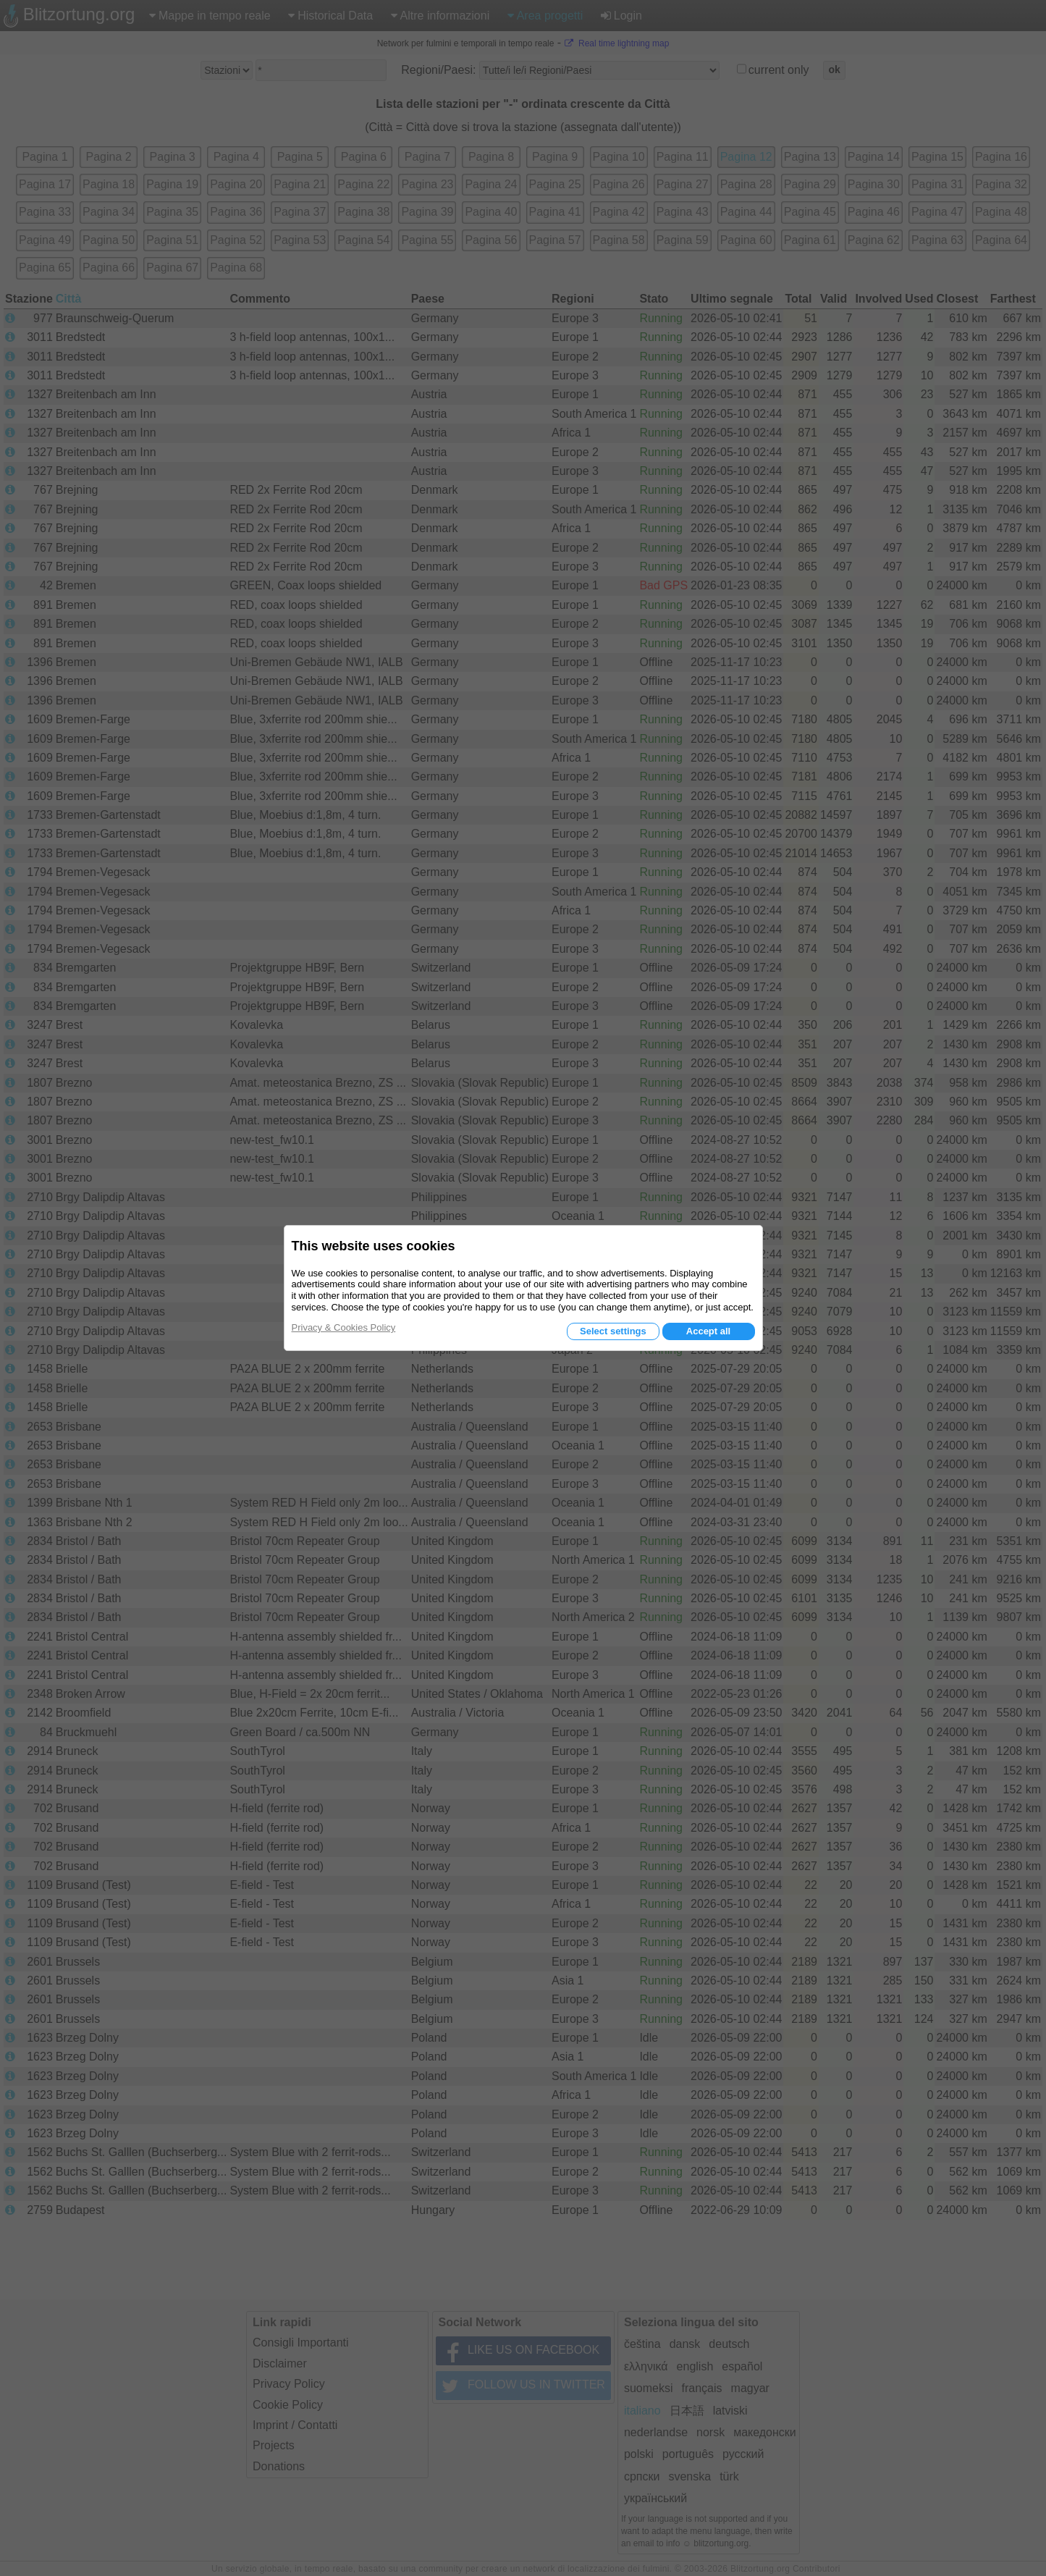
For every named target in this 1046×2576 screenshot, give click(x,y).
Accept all (708, 1331)
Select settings (613, 1331)
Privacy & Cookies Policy (344, 1327)
